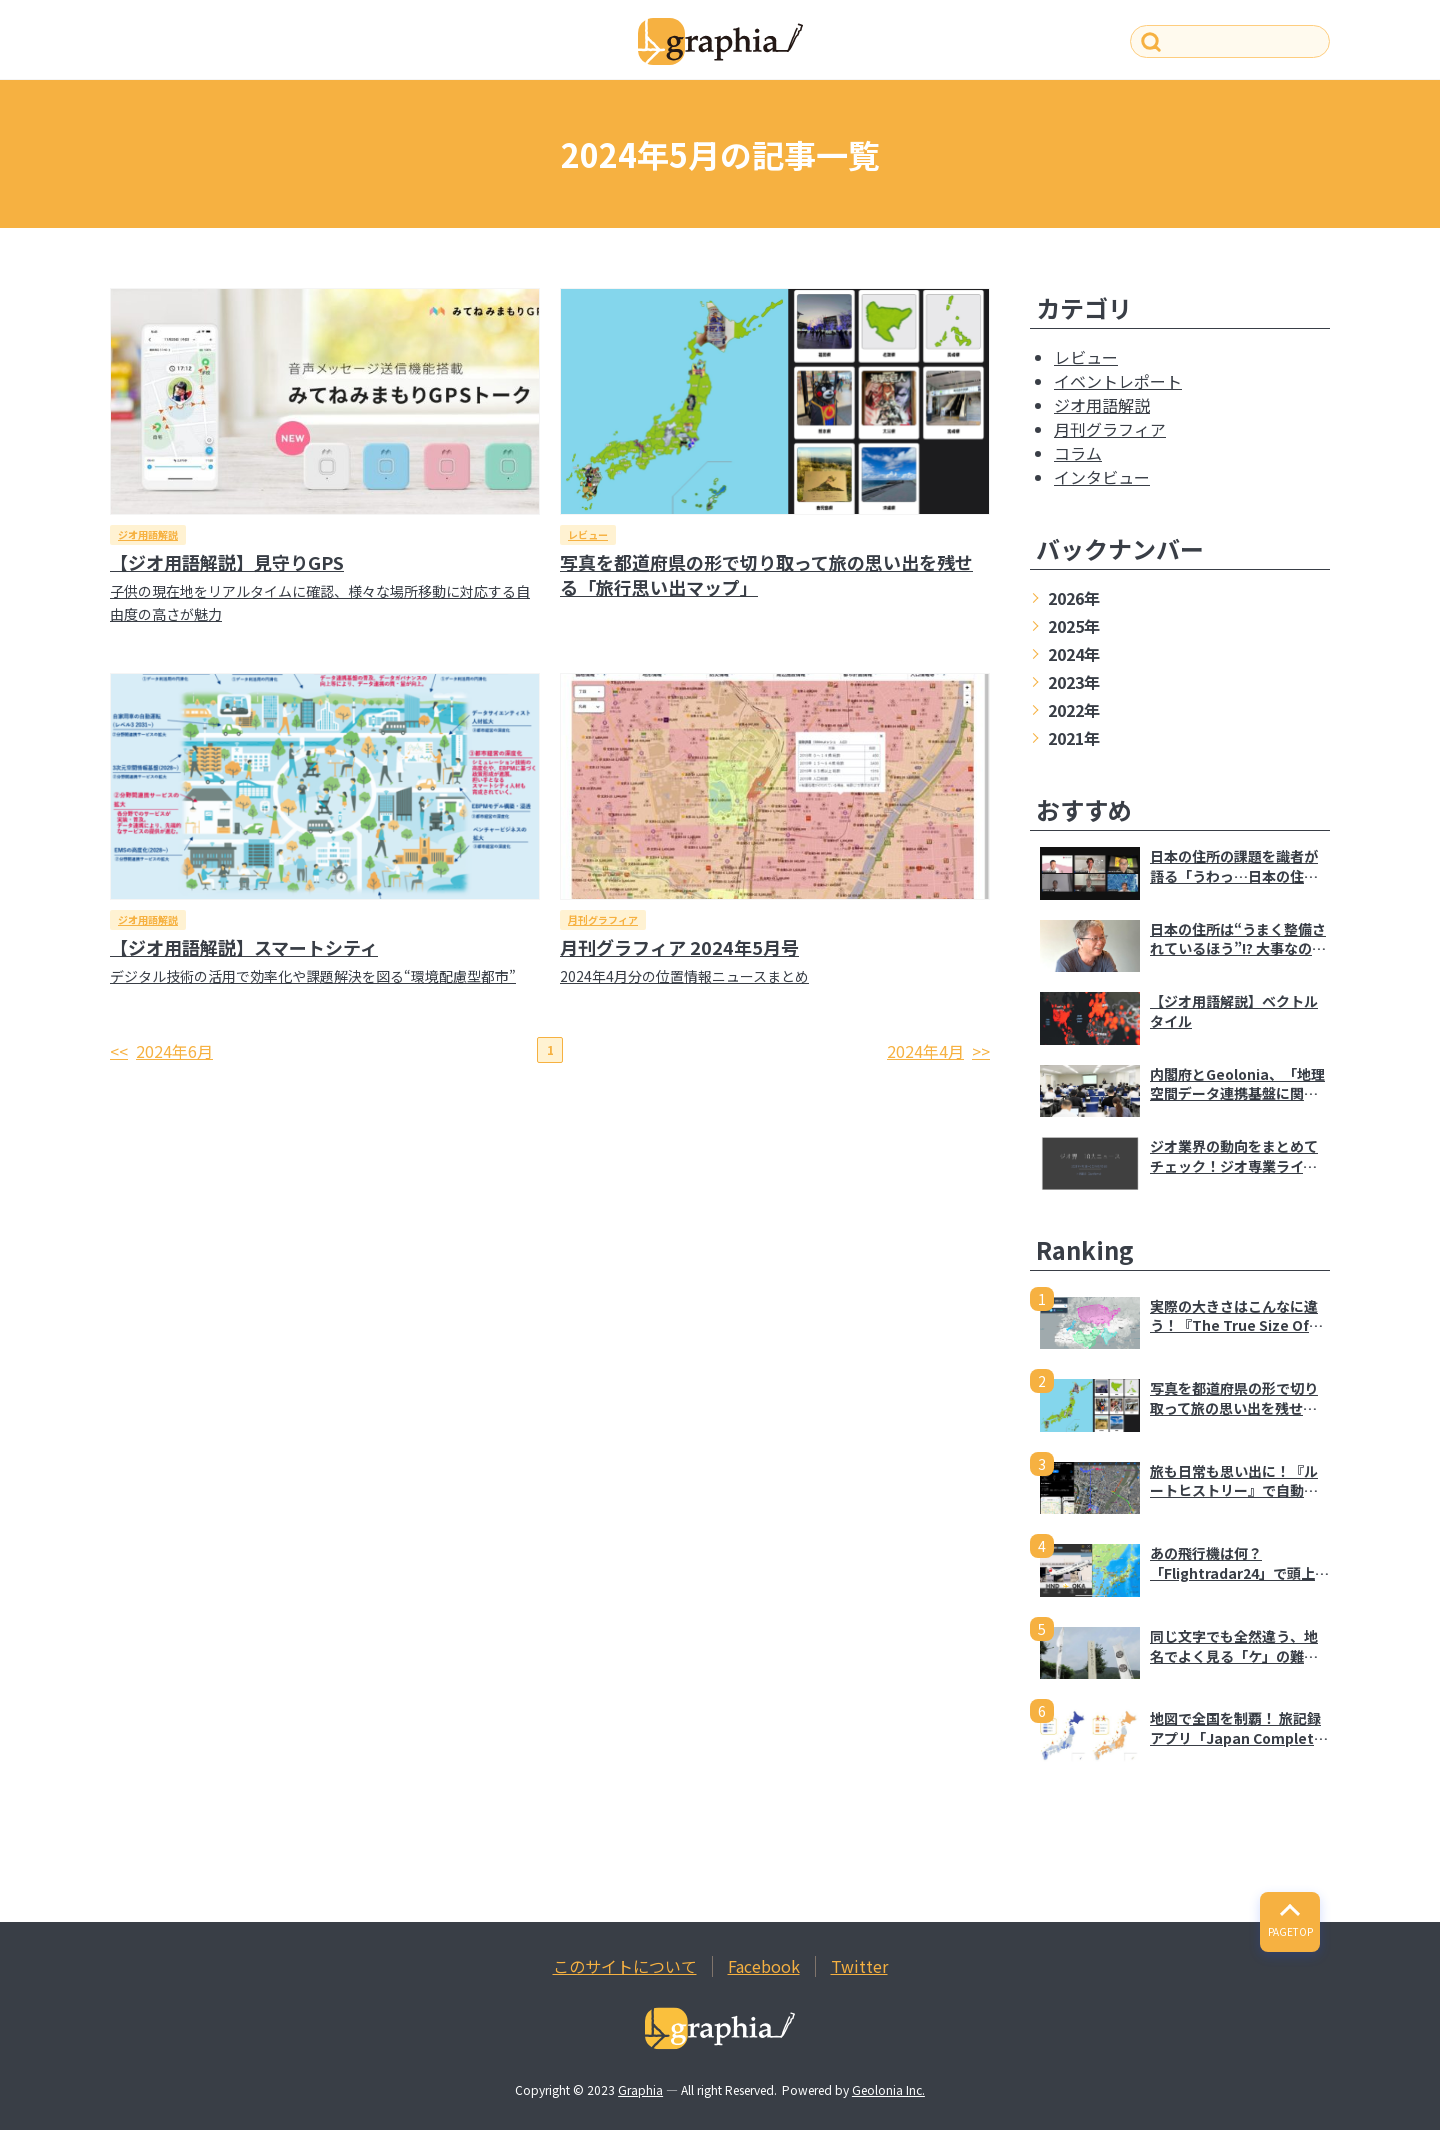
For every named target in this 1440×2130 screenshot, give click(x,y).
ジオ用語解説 (148, 534)
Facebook (764, 1966)
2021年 (1074, 738)
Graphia (640, 2089)
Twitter (859, 1966)
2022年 (1074, 710)
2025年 (1074, 626)
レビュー (588, 534)
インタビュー (1102, 477)
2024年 (1074, 654)
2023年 (1074, 682)
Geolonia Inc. (888, 2089)
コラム (1078, 453)
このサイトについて (625, 1966)
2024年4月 (925, 1051)
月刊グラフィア (603, 919)
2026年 (1074, 598)
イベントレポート (1118, 381)
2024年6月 (174, 1051)
